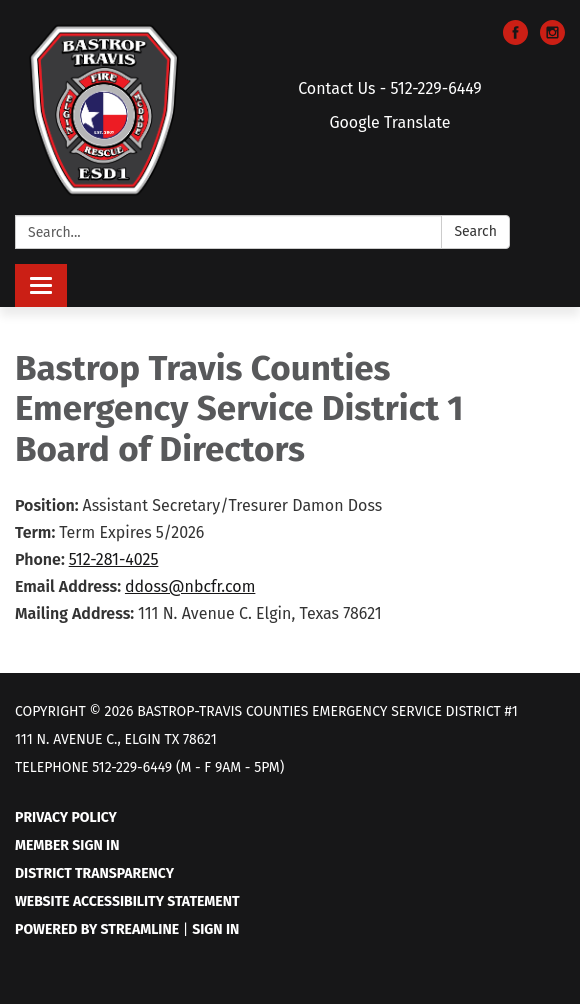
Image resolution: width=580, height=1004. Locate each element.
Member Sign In (67, 845)
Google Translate (389, 122)
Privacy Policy (66, 817)
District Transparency (94, 873)
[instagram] (552, 39)
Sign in (215, 929)
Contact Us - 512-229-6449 (390, 88)
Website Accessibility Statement (127, 901)
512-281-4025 (114, 559)
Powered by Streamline (97, 929)
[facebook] (515, 39)
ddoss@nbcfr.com (190, 586)
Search (475, 231)
